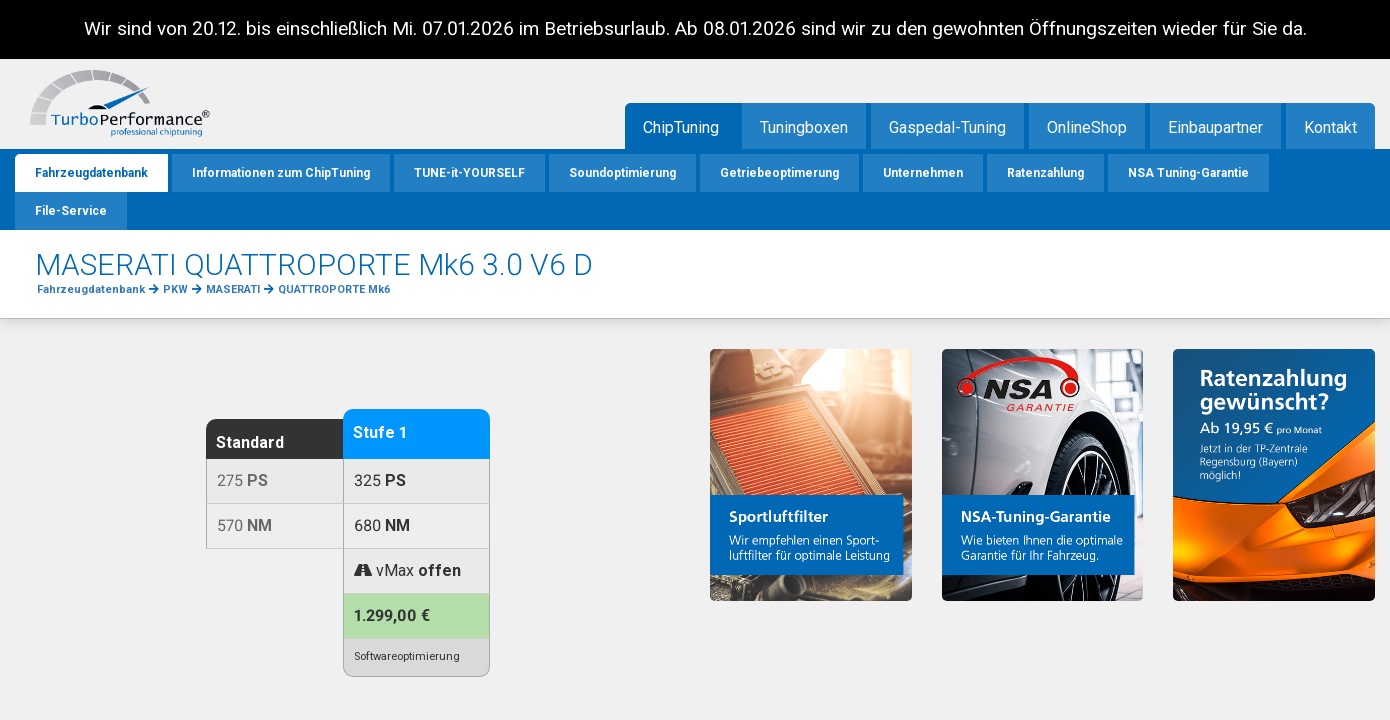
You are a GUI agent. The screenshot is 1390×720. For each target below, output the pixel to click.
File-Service (71, 211)
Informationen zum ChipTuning (281, 173)
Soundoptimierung (622, 173)
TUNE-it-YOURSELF (469, 173)
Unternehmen (923, 173)
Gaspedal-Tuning (947, 127)
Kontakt (1330, 127)
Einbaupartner (1215, 127)
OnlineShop (1087, 127)
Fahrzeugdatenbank (91, 173)
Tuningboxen (804, 127)
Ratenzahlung (1045, 173)
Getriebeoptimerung (779, 173)
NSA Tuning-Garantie (1188, 173)
